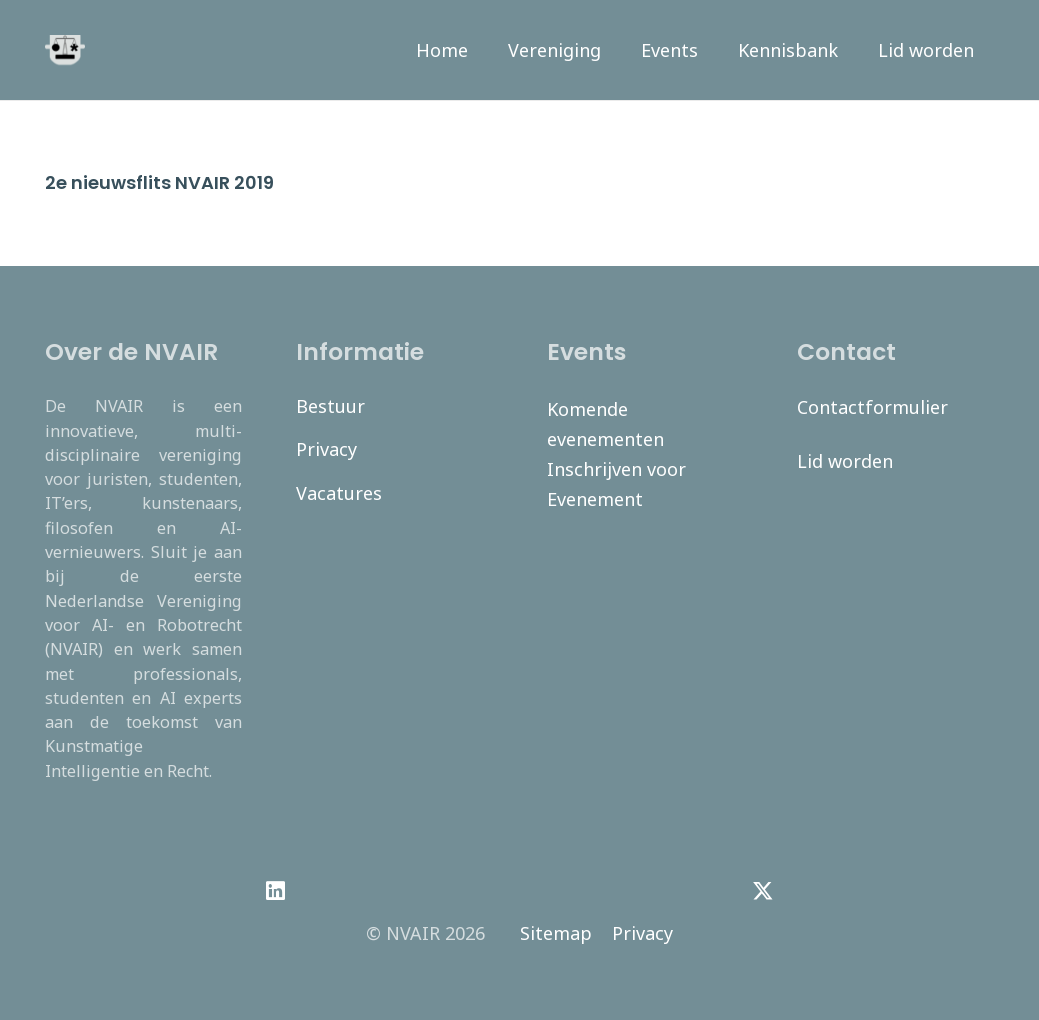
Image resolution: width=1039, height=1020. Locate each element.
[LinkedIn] (276, 891)
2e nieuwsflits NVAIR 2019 (159, 182)
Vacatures (339, 493)
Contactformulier (872, 407)
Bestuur (330, 406)
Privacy (326, 449)
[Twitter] (763, 891)
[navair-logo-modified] (65, 50)
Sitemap (556, 933)
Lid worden (845, 461)
